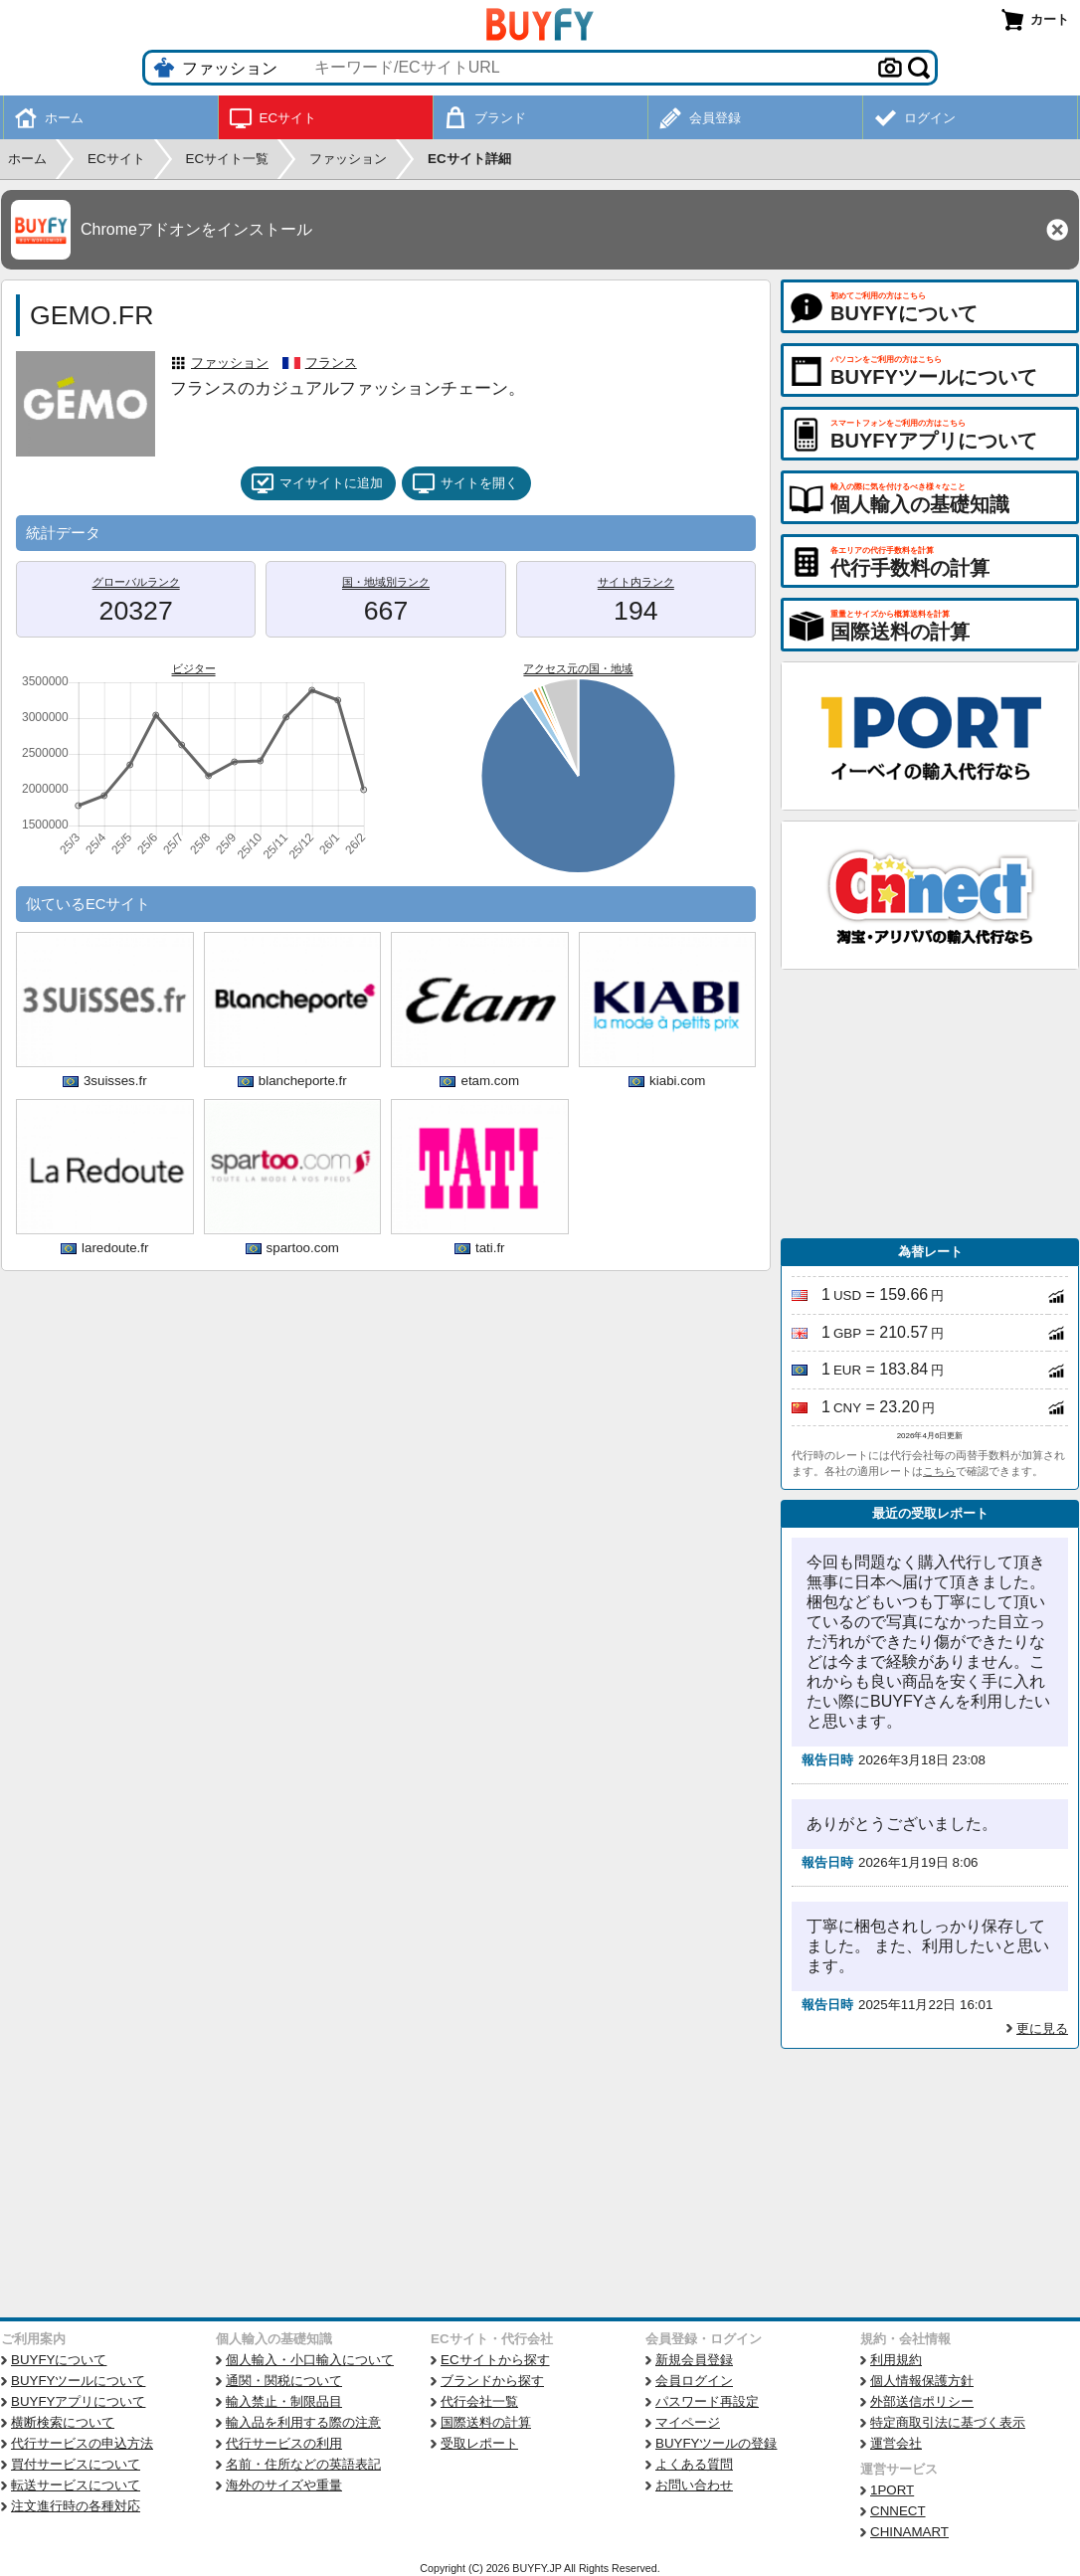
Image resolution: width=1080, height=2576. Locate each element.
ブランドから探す (492, 2380)
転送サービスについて (75, 2485)
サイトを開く (465, 483)
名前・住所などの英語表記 (303, 2464)
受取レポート (479, 2443)
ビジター (194, 668)
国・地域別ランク (386, 582)
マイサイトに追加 (317, 483)
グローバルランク (136, 582)
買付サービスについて (75, 2464)
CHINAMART (909, 2531)
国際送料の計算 (486, 2422)
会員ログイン (694, 2380)
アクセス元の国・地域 (577, 668)
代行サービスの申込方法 (82, 2443)
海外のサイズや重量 (284, 2485)
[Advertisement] (930, 1104)
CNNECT (898, 2510)
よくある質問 (694, 2464)
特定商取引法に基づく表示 (947, 2422)
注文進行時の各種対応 (75, 2505)
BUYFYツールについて (78, 2380)
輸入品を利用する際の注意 (303, 2422)
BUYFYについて (58, 2359)
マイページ (687, 2422)
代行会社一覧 (479, 2401)
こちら (939, 1471)
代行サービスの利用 (284, 2443)
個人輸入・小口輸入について (310, 2359)
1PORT (892, 2490)
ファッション (230, 362)
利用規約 (896, 2359)
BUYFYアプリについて (78, 2401)
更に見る (1042, 2028)
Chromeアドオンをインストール (196, 229)
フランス (331, 362)
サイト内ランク (636, 582)
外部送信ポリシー (922, 2401)
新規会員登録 (694, 2359)
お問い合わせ (694, 2485)
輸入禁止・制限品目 (284, 2401)
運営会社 (896, 2443)
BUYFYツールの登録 (716, 2443)
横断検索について (62, 2422)
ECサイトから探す (495, 2359)
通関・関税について (284, 2380)
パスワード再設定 (707, 2401)
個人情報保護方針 (922, 2380)
